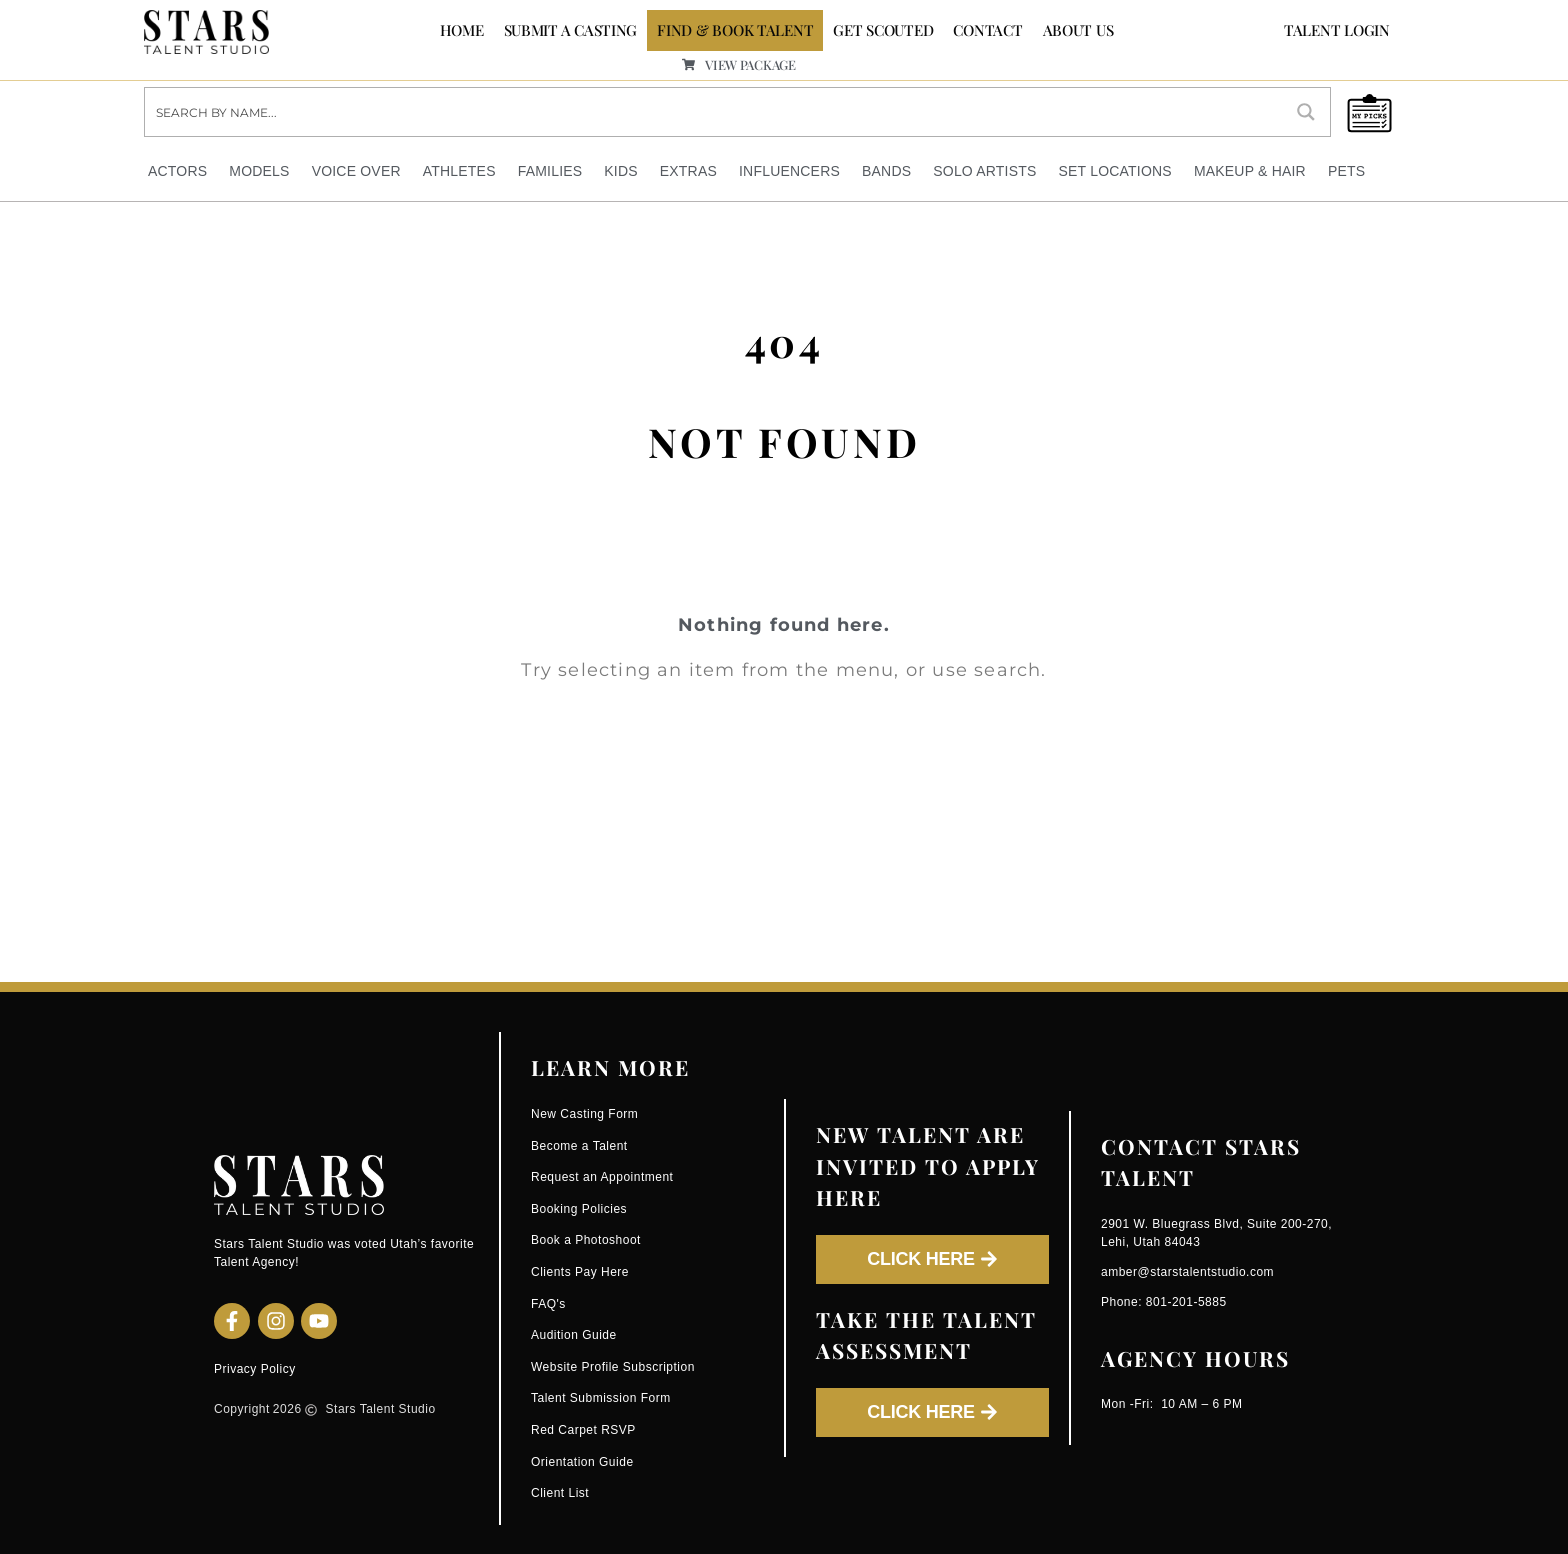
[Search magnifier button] (1306, 112)
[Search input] (714, 112)
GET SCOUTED (883, 30)
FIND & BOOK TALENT (735, 30)
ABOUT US (1078, 30)
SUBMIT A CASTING (571, 30)
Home (462, 30)
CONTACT (987, 30)
